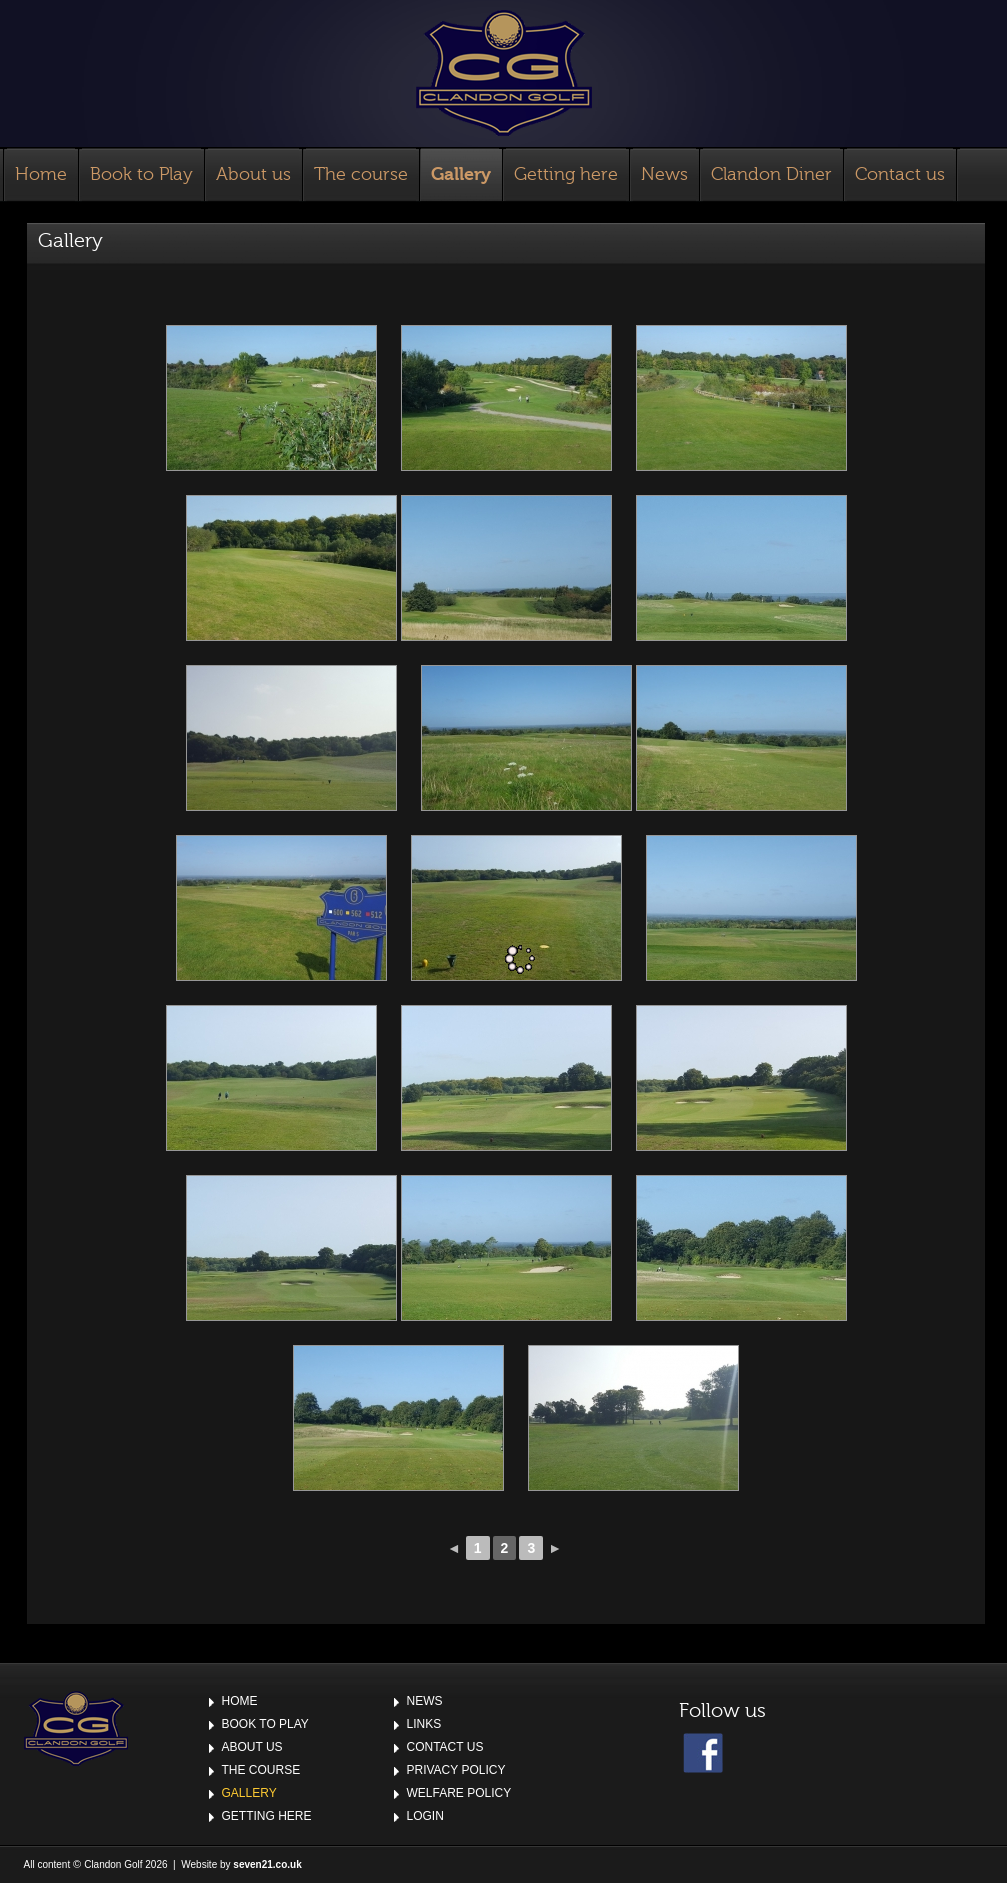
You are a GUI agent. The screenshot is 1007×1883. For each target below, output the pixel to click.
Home (41, 174)
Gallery (461, 174)
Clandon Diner (771, 174)
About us (253, 174)
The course (361, 174)
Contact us (900, 174)
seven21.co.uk (267, 1864)
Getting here (566, 174)
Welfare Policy (459, 1793)
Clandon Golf (504, 73)
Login (425, 1816)
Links (424, 1724)
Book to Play (141, 174)
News (664, 174)
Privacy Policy (456, 1770)
